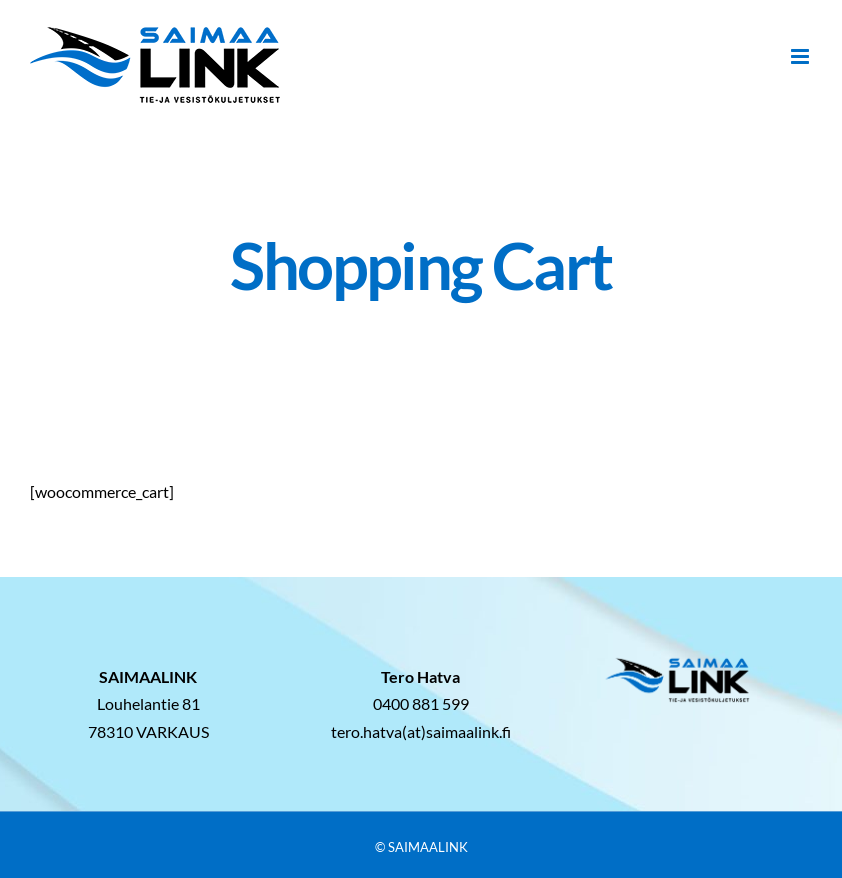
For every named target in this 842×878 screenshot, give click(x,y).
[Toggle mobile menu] (801, 56)
